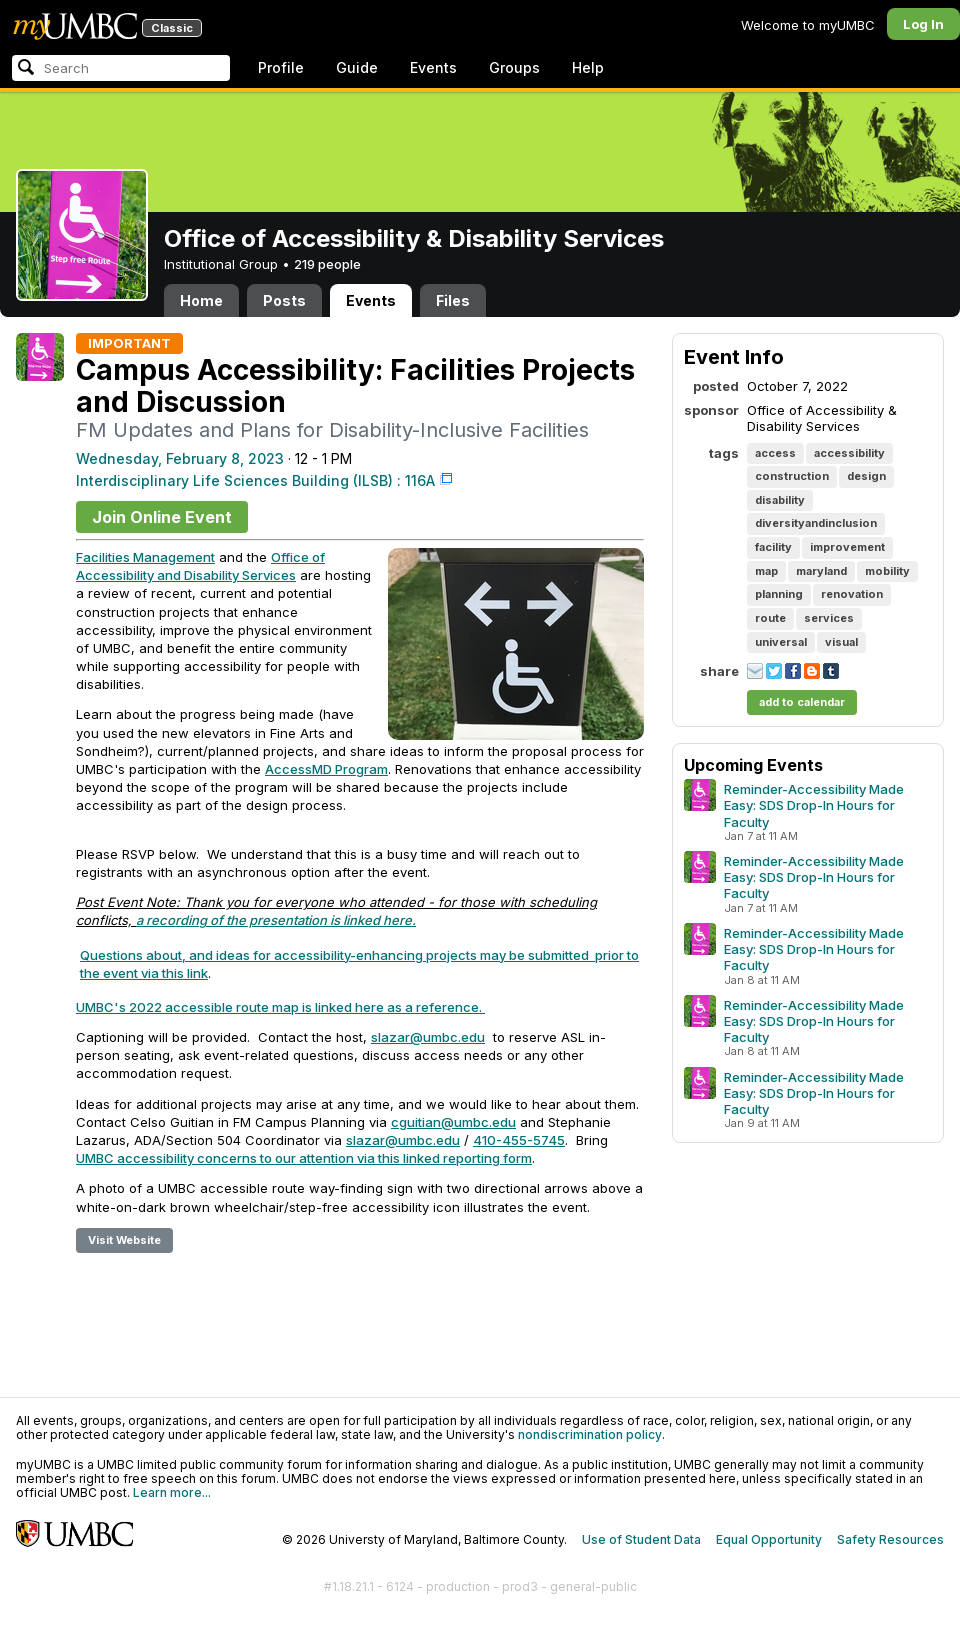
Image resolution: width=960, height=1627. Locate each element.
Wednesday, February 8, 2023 (180, 458)
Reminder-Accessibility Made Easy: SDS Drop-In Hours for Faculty (814, 805)
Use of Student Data (641, 1539)
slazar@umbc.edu (428, 1037)
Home (201, 300)
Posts (284, 300)
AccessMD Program (326, 769)
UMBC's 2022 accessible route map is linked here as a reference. (279, 1007)
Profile (281, 67)
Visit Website (124, 1240)
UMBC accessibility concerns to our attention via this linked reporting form (304, 1158)
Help (588, 67)
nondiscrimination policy (590, 1434)
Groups (514, 67)
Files (453, 300)
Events (433, 67)
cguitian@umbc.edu (453, 1122)
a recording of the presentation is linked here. (276, 920)
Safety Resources (890, 1539)
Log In (923, 24)
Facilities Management (145, 557)
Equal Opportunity (769, 1539)
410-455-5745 (519, 1140)
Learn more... (172, 1492)
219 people (327, 264)
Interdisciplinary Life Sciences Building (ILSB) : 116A (255, 480)
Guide (357, 67)
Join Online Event (162, 517)
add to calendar (802, 702)
